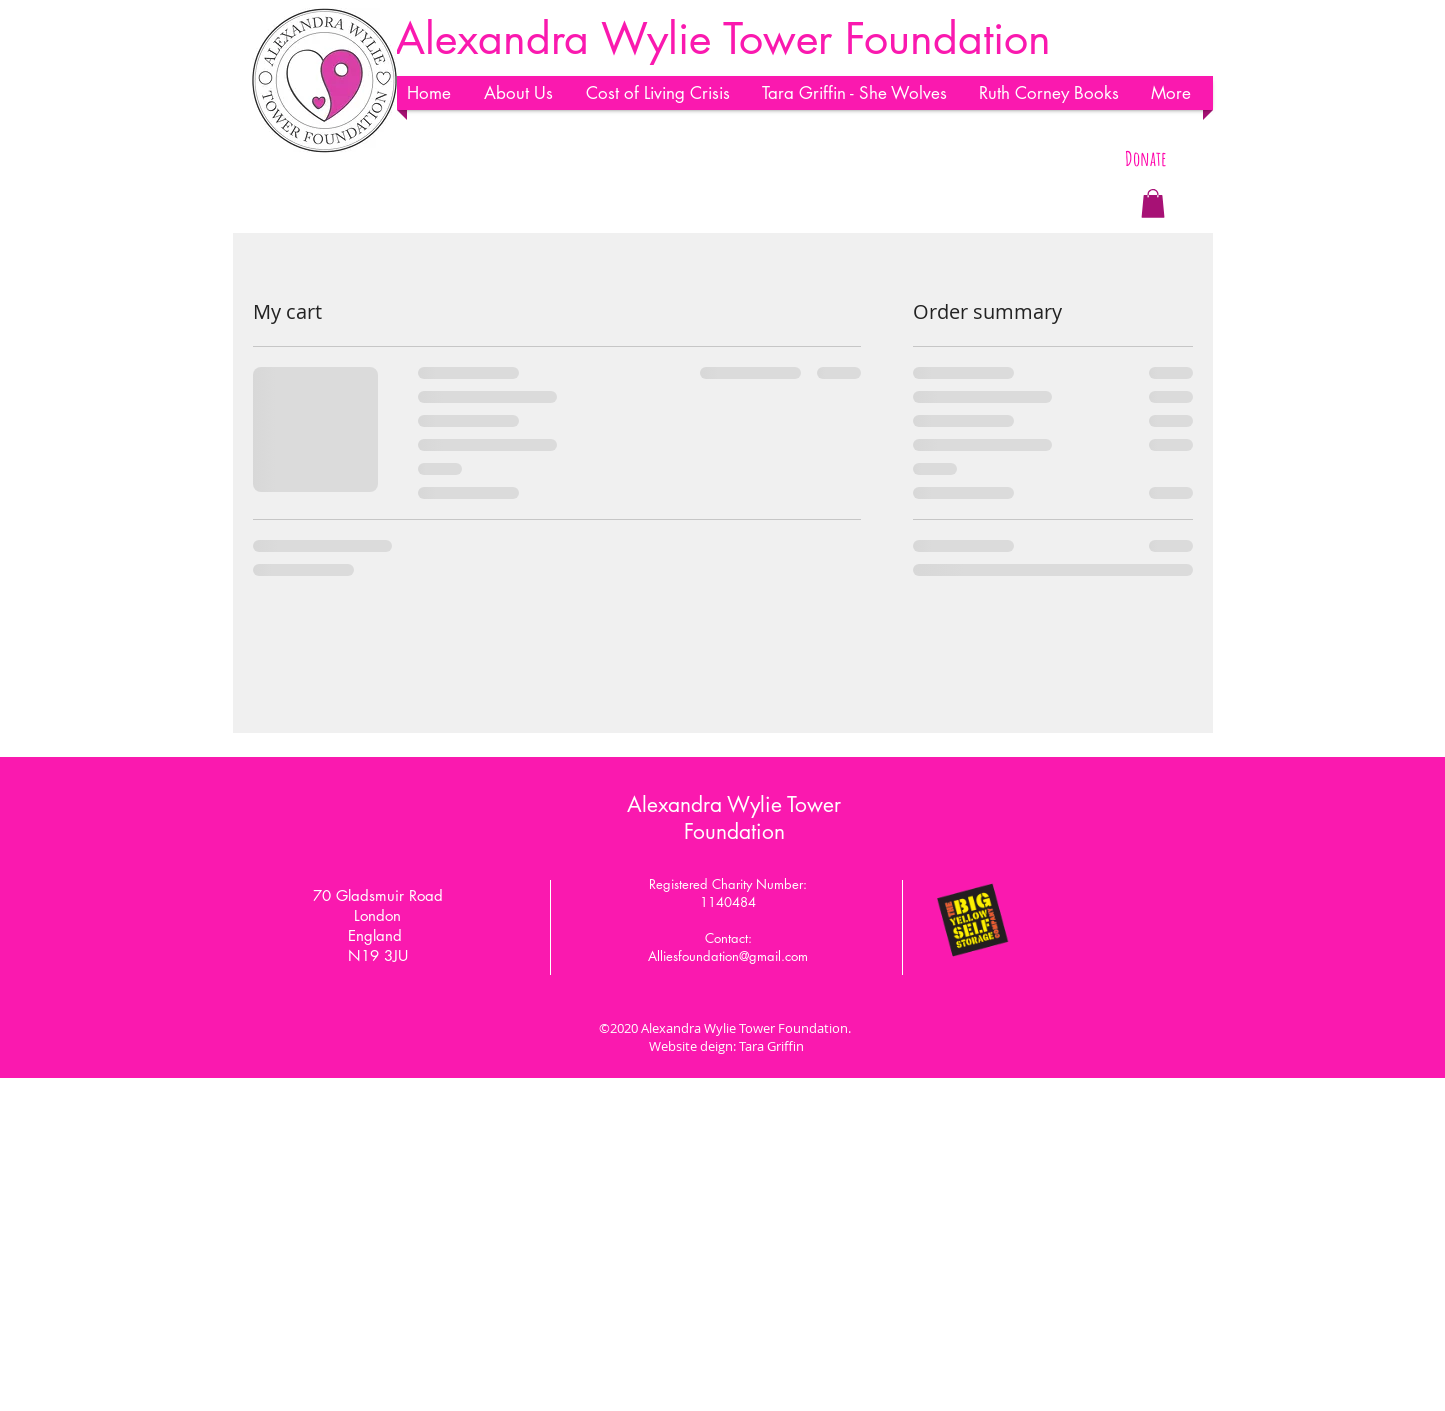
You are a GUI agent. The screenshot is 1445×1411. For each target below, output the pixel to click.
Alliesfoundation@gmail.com (728, 956)
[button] (525, 93)
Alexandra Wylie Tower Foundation (734, 818)
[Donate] (1146, 159)
